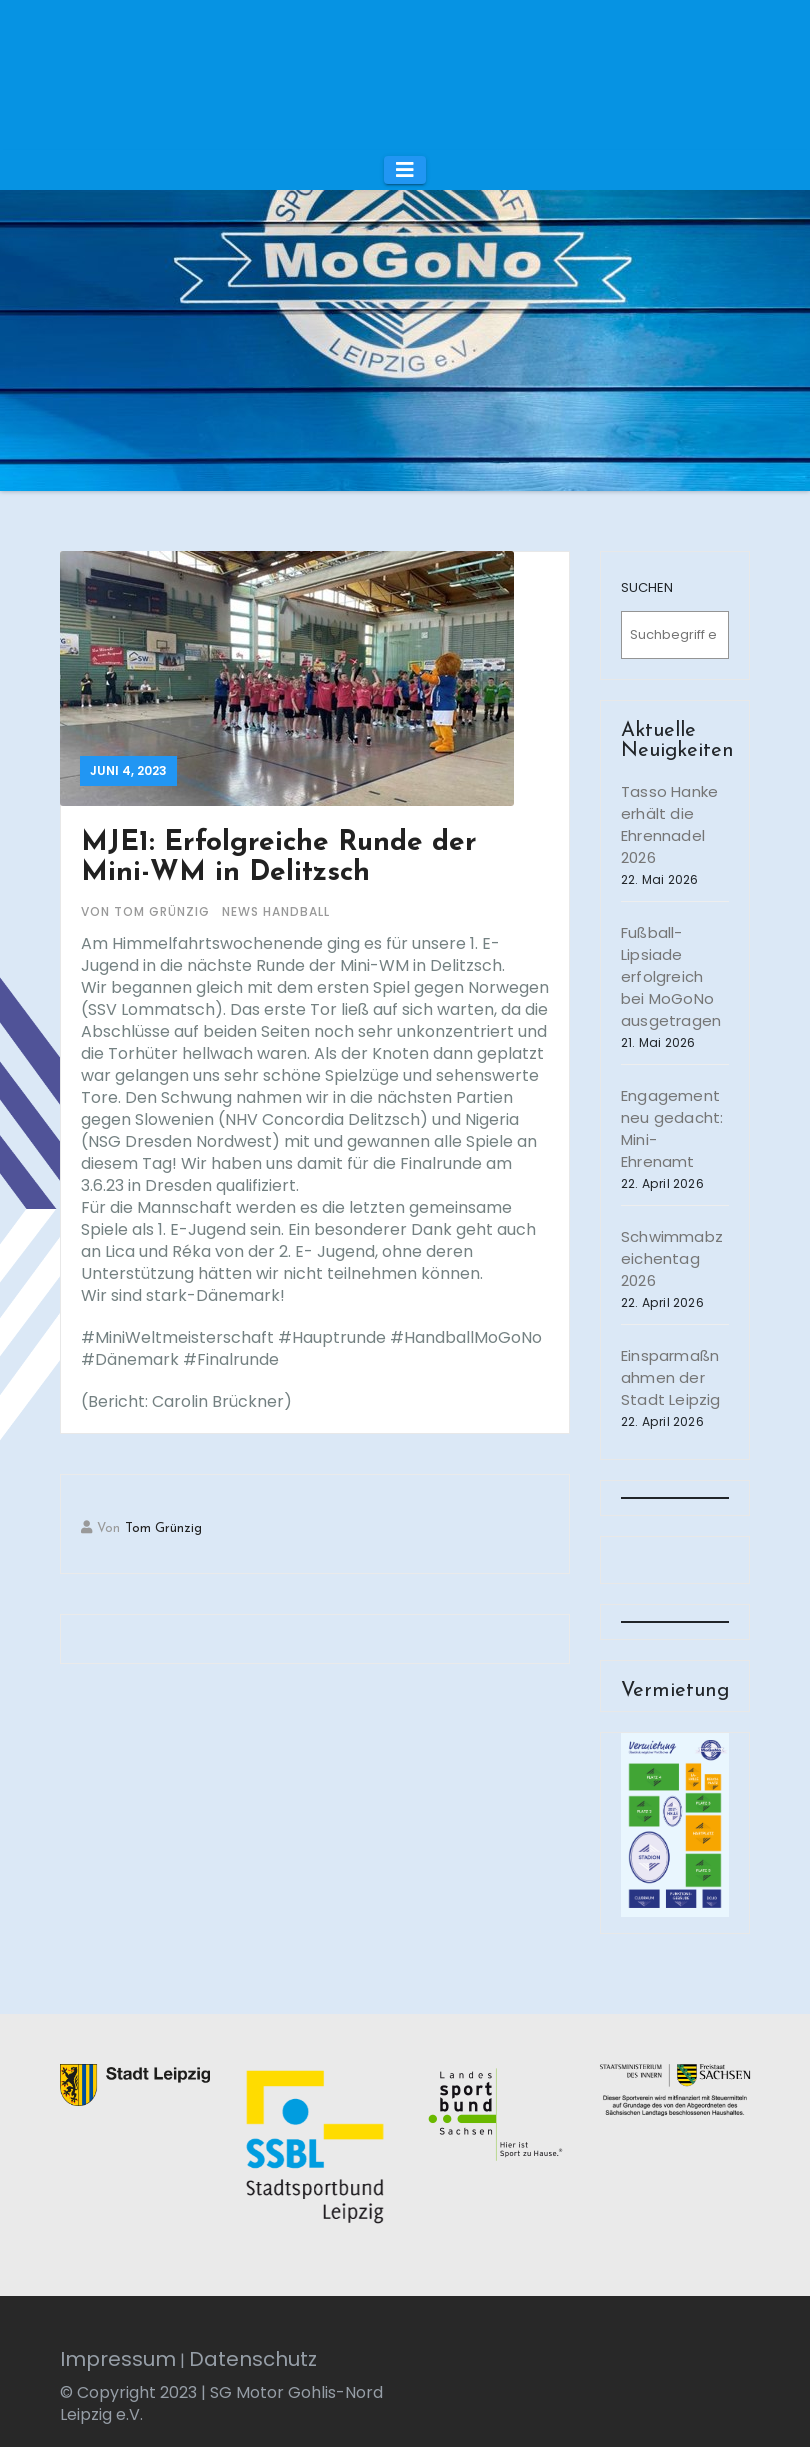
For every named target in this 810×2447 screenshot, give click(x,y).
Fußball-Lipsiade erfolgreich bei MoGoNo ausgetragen (671, 976)
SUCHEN (647, 587)
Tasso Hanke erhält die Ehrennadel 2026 (669, 824)
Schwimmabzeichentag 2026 (672, 1258)
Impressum (118, 2359)
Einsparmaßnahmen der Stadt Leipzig (671, 1377)
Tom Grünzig (163, 1528)
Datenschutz (253, 2359)
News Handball (276, 911)
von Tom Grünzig (147, 911)
